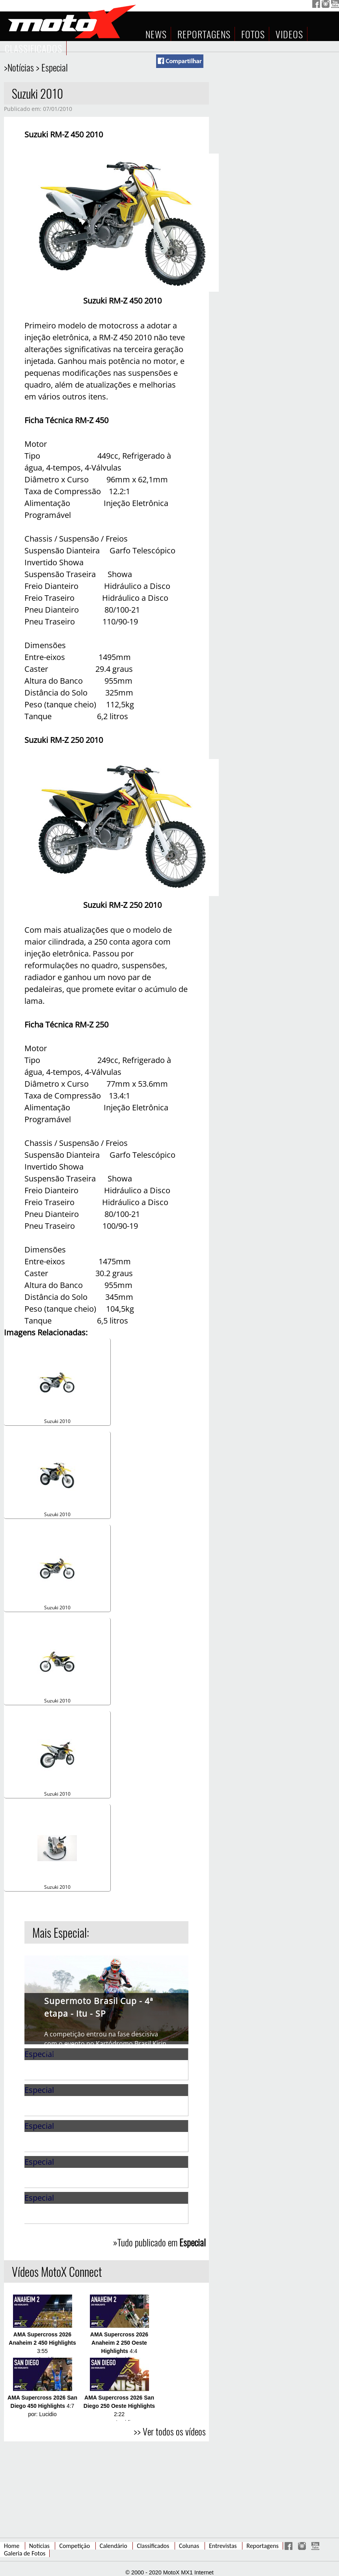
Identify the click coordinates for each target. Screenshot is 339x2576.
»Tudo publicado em (159, 2242)
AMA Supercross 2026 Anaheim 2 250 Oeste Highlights (119, 2342)
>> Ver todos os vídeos (170, 2431)
